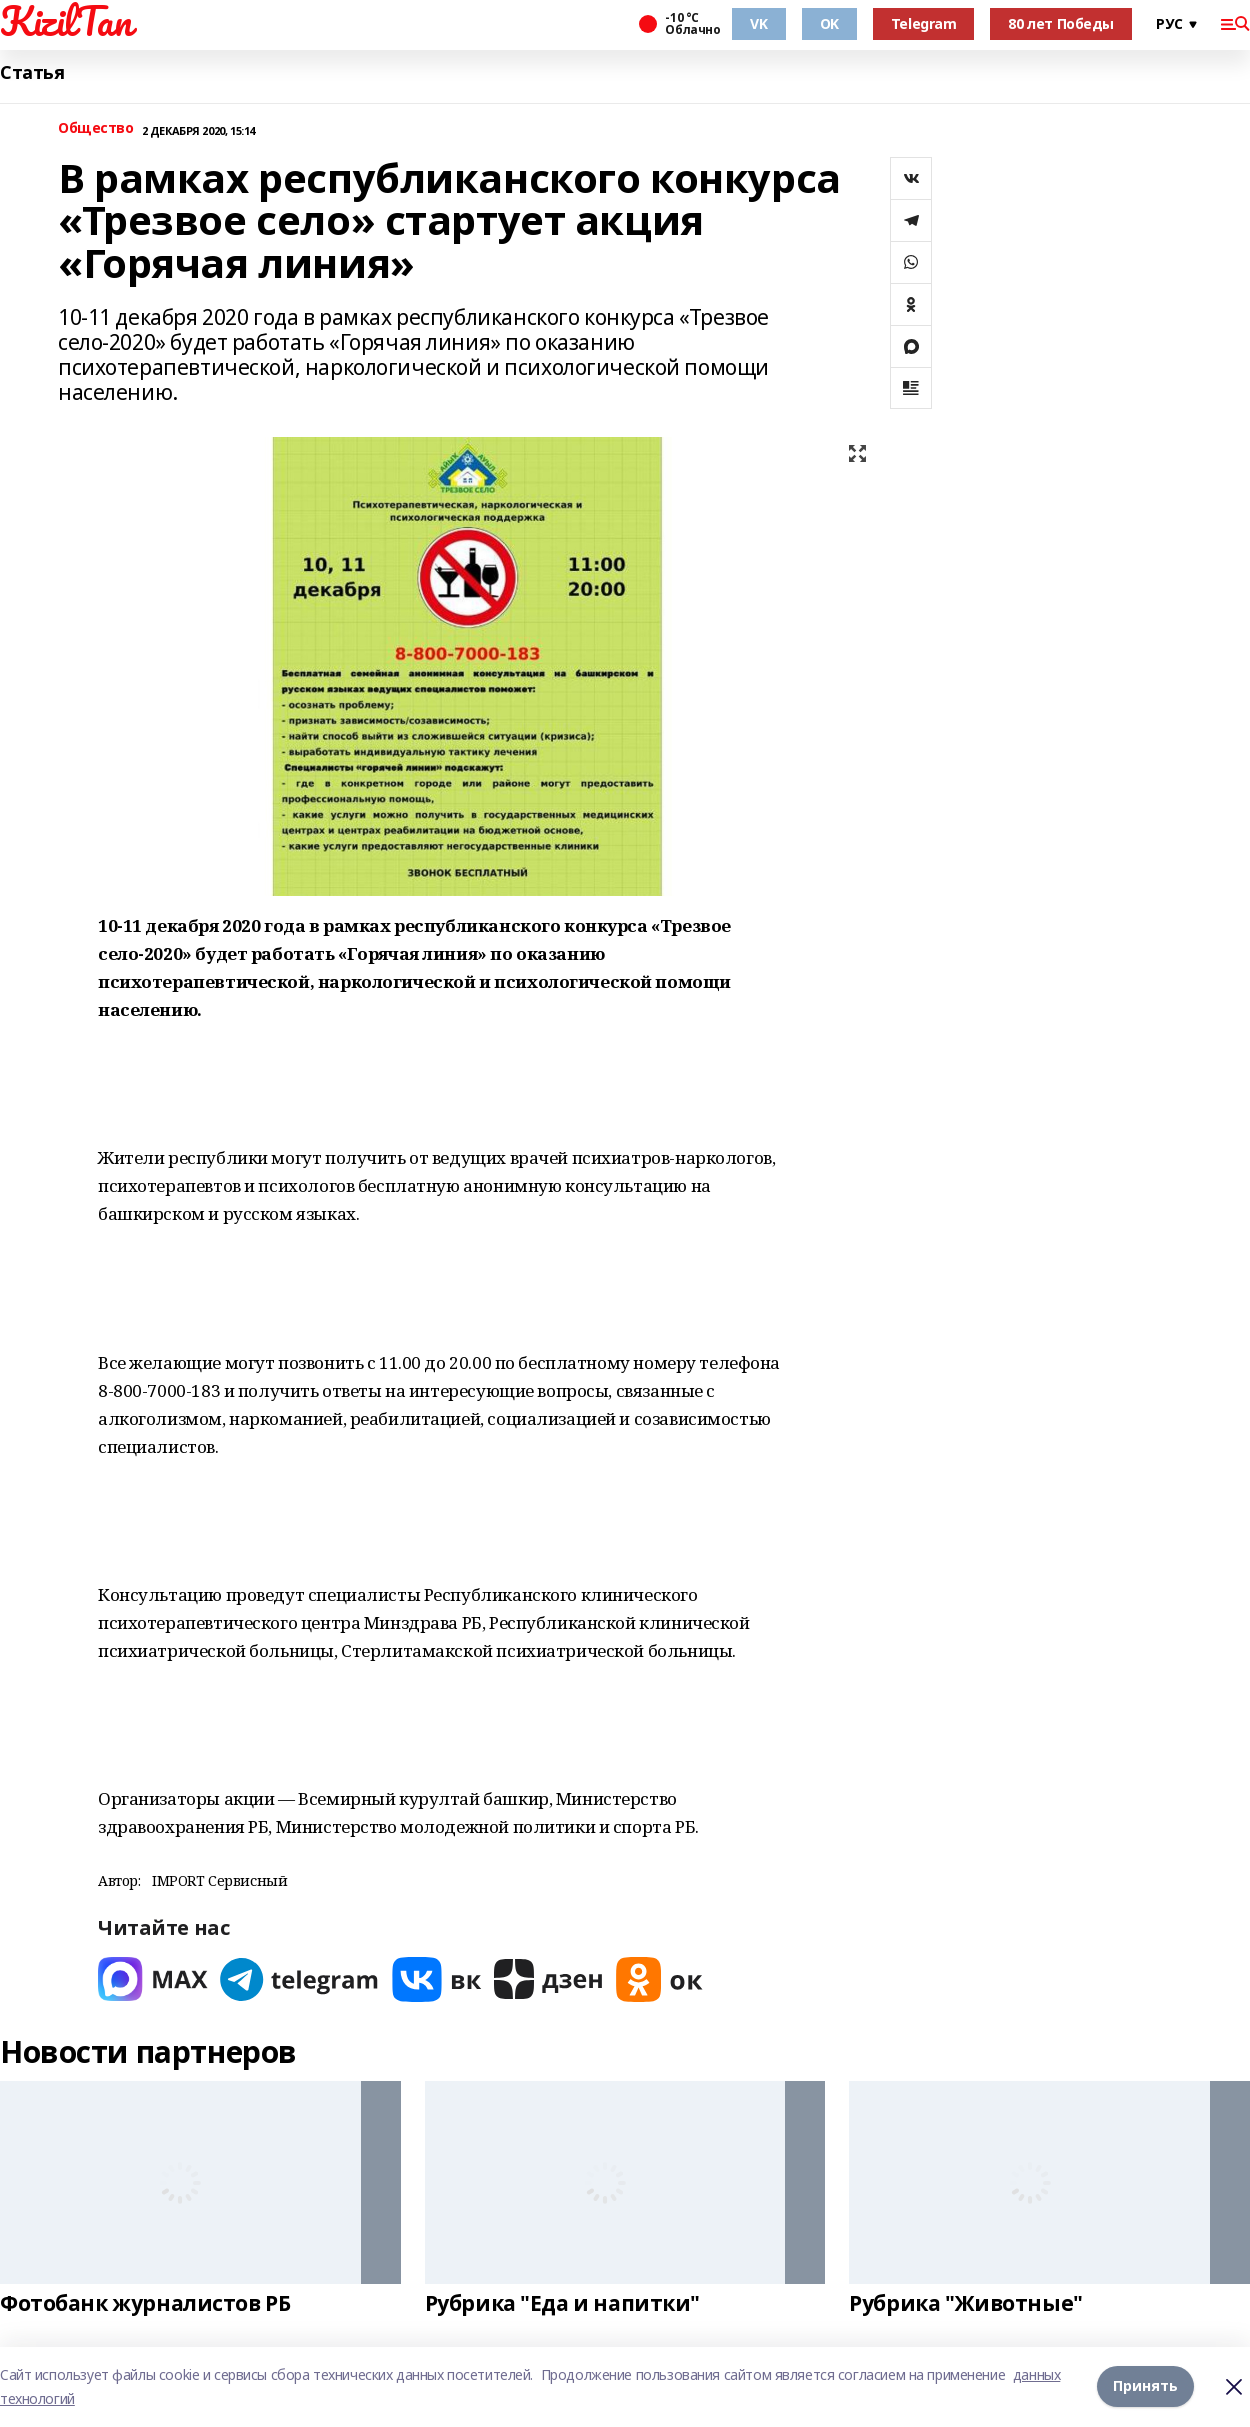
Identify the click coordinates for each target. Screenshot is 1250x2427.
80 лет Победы (1061, 23)
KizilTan (66, 21)
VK (758, 23)
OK (829, 23)
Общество (96, 128)
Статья (32, 72)
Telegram (924, 23)
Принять (1145, 2386)
